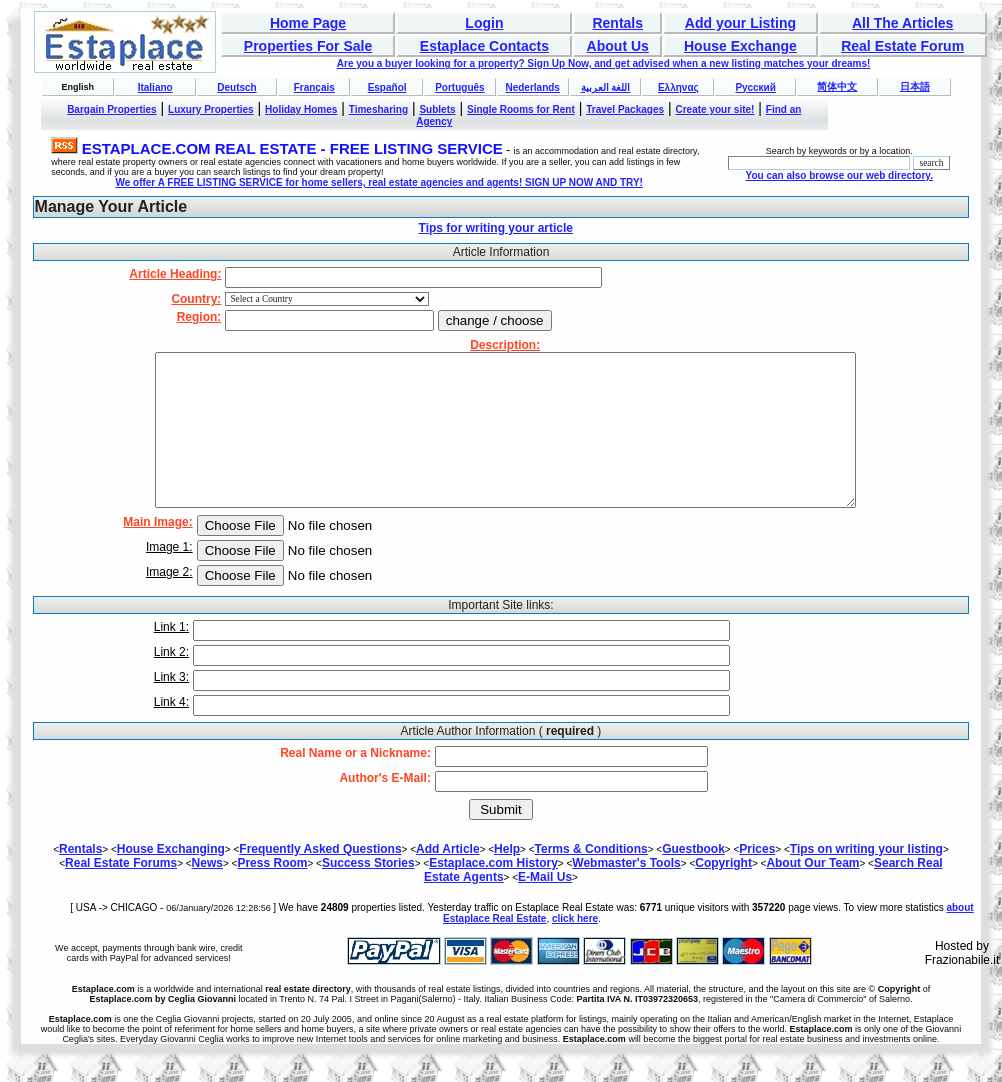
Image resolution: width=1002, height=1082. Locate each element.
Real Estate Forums (121, 893)
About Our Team (812, 893)
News (207, 893)
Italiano (155, 87)
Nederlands (532, 87)
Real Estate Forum (902, 46)
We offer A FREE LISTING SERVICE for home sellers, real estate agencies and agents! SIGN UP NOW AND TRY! (379, 182)
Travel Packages (625, 109)
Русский (755, 87)
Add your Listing (740, 23)
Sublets (437, 109)
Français (314, 87)
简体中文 (837, 86)
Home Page (308, 23)
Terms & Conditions (591, 879)
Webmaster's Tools (626, 893)
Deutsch (236, 87)
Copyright (723, 893)
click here (575, 948)
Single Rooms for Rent (521, 109)
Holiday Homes (301, 109)
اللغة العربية (606, 87)
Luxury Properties (211, 109)
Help (507, 879)
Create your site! (714, 109)
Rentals (617, 23)
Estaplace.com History (493, 893)
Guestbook (693, 879)
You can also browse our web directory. (838, 175)
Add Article (448, 879)
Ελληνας (678, 87)
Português (459, 87)
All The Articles (902, 23)
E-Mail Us (545, 907)
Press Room (272, 893)
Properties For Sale (308, 46)
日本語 (915, 86)
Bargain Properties (111, 109)
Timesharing (378, 109)
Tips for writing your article (496, 228)
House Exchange (740, 46)
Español (387, 87)
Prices (757, 879)
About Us (618, 46)
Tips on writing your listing (866, 879)
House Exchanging (171, 879)
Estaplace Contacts (484, 46)
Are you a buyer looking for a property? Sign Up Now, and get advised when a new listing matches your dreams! (604, 63)
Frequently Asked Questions (320, 879)
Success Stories (368, 893)
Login (484, 23)
